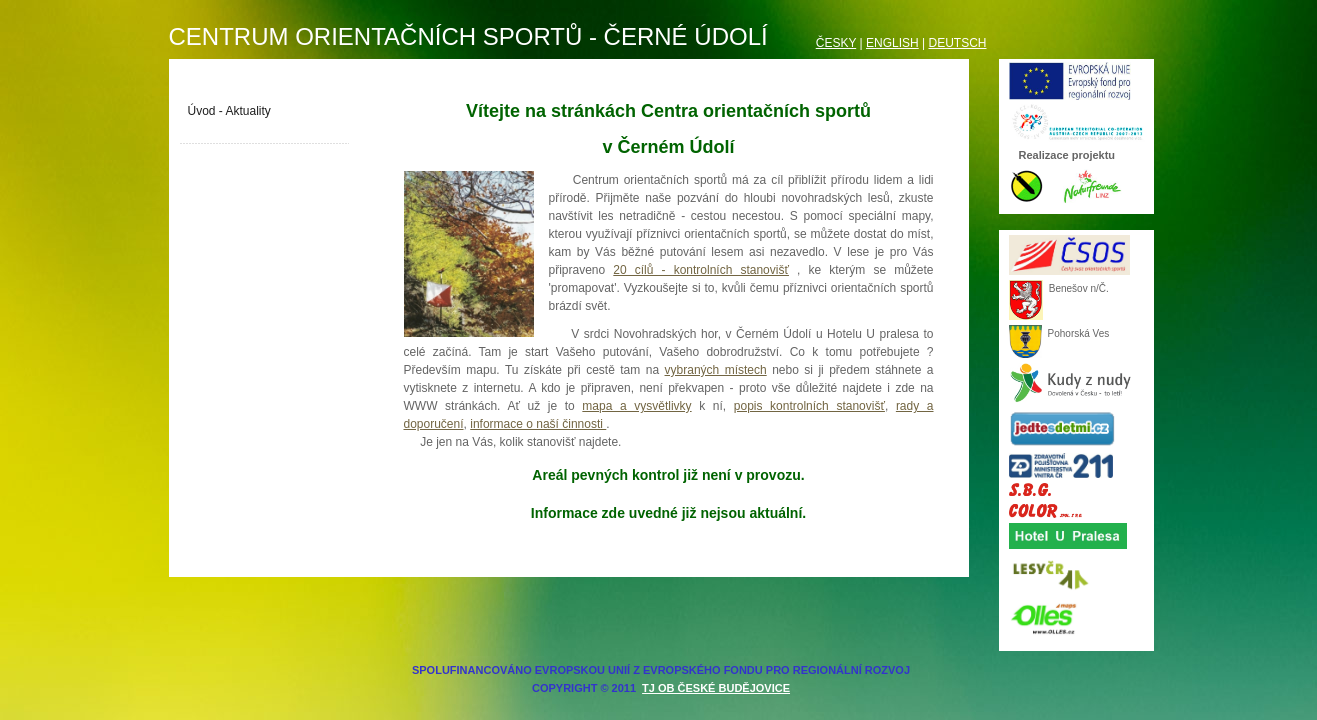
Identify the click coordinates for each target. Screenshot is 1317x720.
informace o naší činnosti (538, 424)
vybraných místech (716, 370)
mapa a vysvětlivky (636, 406)
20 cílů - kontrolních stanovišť (701, 270)
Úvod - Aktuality (229, 111)
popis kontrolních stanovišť (809, 406)
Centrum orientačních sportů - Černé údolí (468, 36)
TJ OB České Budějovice (716, 688)
